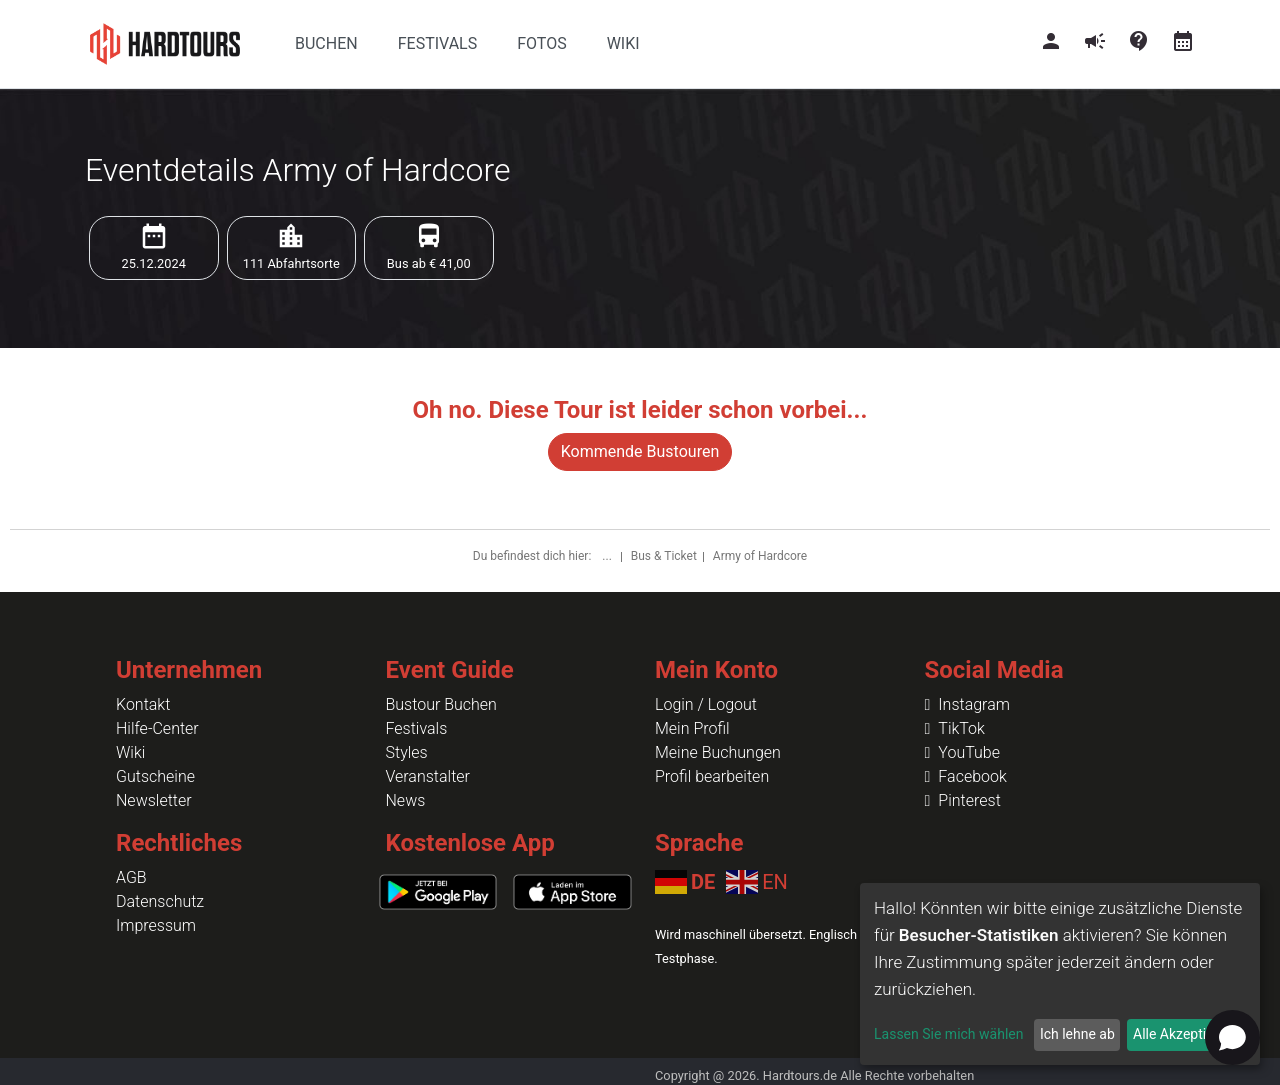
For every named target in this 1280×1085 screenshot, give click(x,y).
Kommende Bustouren (640, 451)
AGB (131, 877)
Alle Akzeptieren (1183, 1034)
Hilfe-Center (157, 728)
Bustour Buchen (441, 704)
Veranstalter (428, 776)
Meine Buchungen (718, 752)
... (608, 556)
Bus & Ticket (664, 556)
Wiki (130, 752)
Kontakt (143, 704)
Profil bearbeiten (712, 776)
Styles (407, 752)
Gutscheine (155, 776)
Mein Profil (692, 728)
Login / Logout (706, 704)
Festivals (417, 728)
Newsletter (154, 800)
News (406, 800)
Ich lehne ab (1077, 1034)
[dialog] (1060, 974)
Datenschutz (160, 901)
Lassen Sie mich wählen (948, 1034)
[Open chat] (1232, 1037)
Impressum (156, 925)
